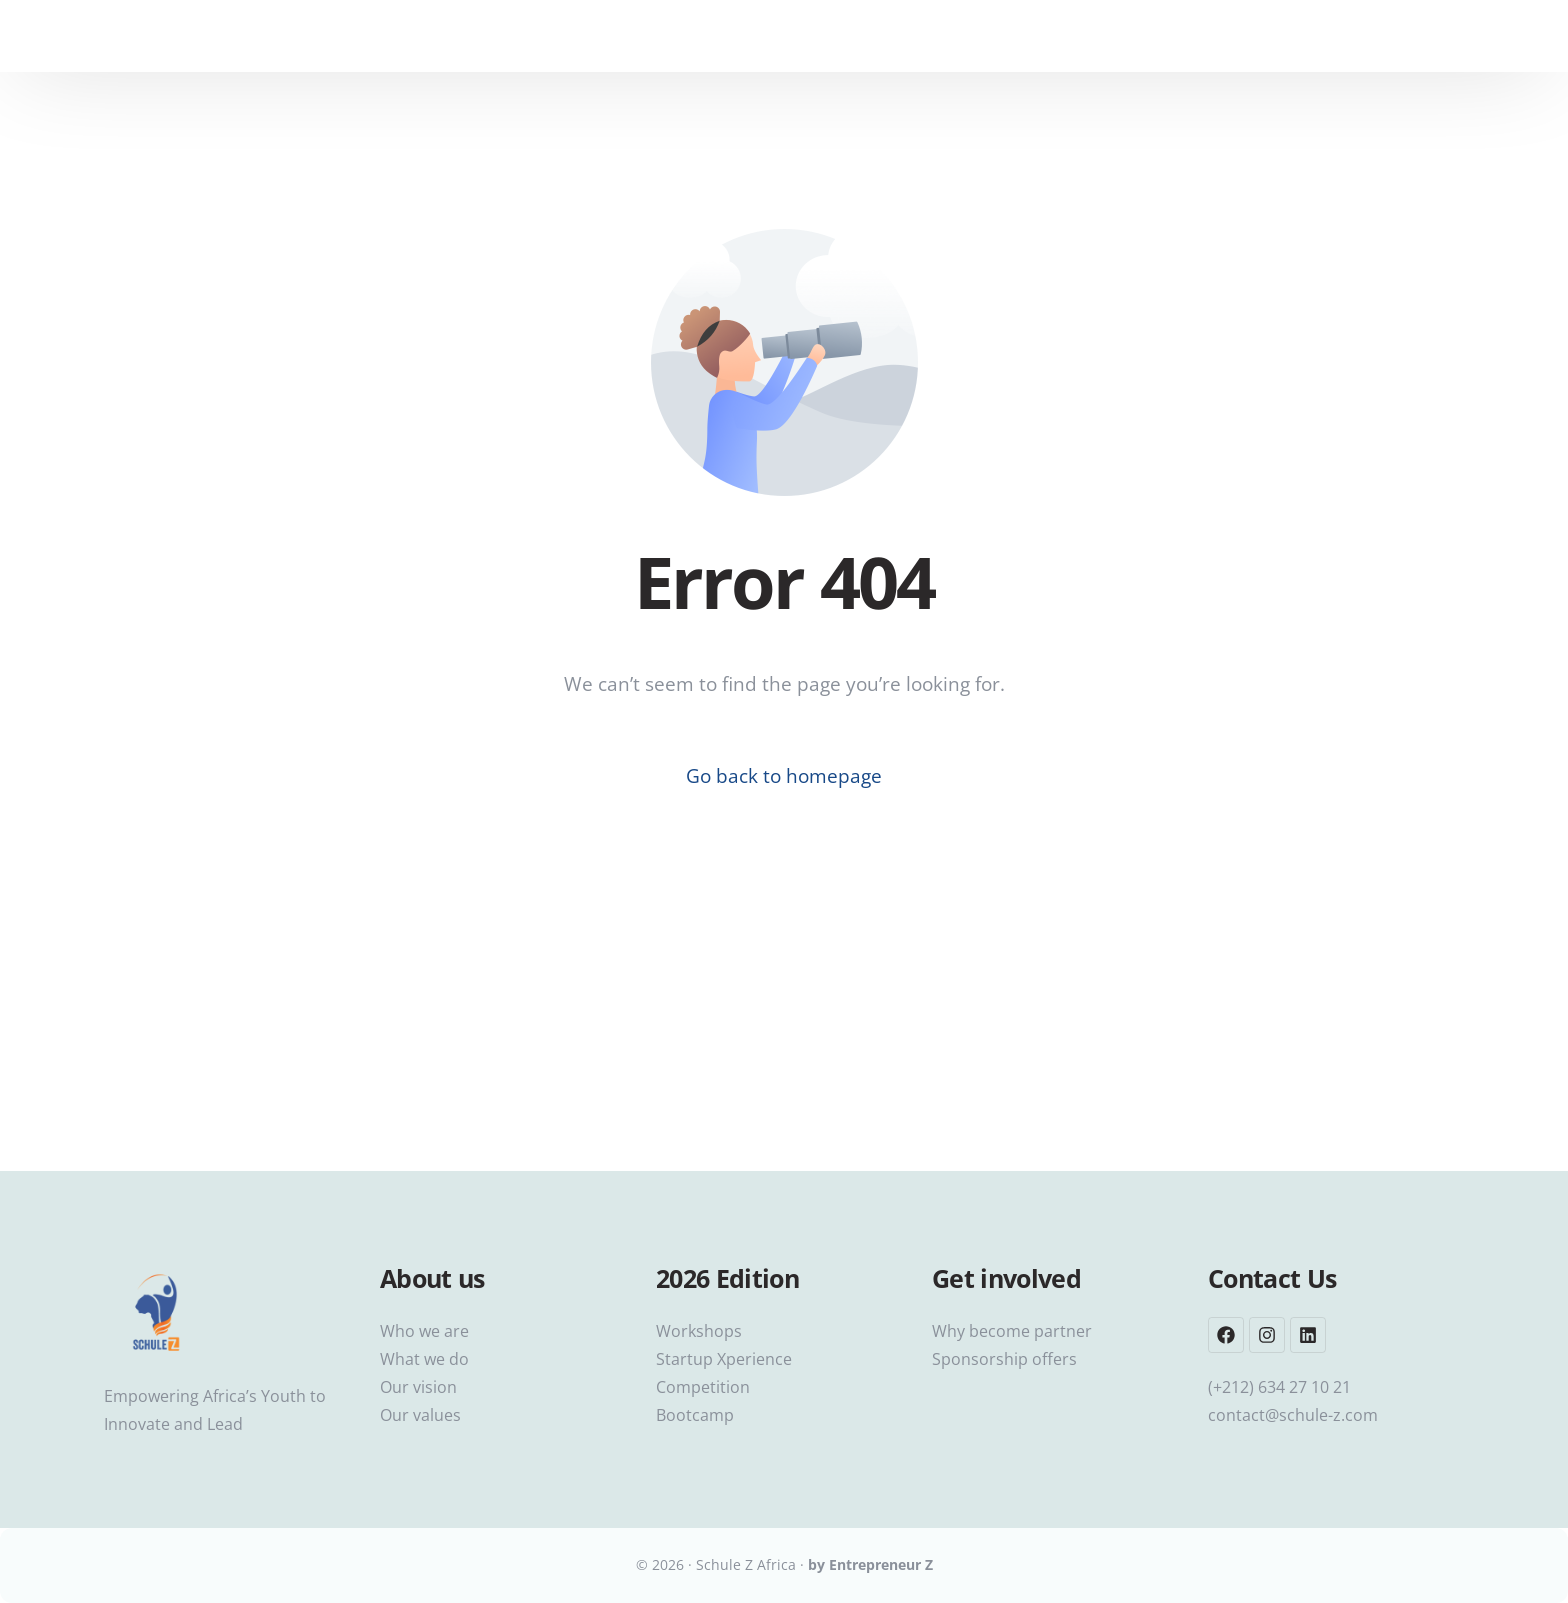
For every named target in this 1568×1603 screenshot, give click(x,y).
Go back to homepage (784, 776)
